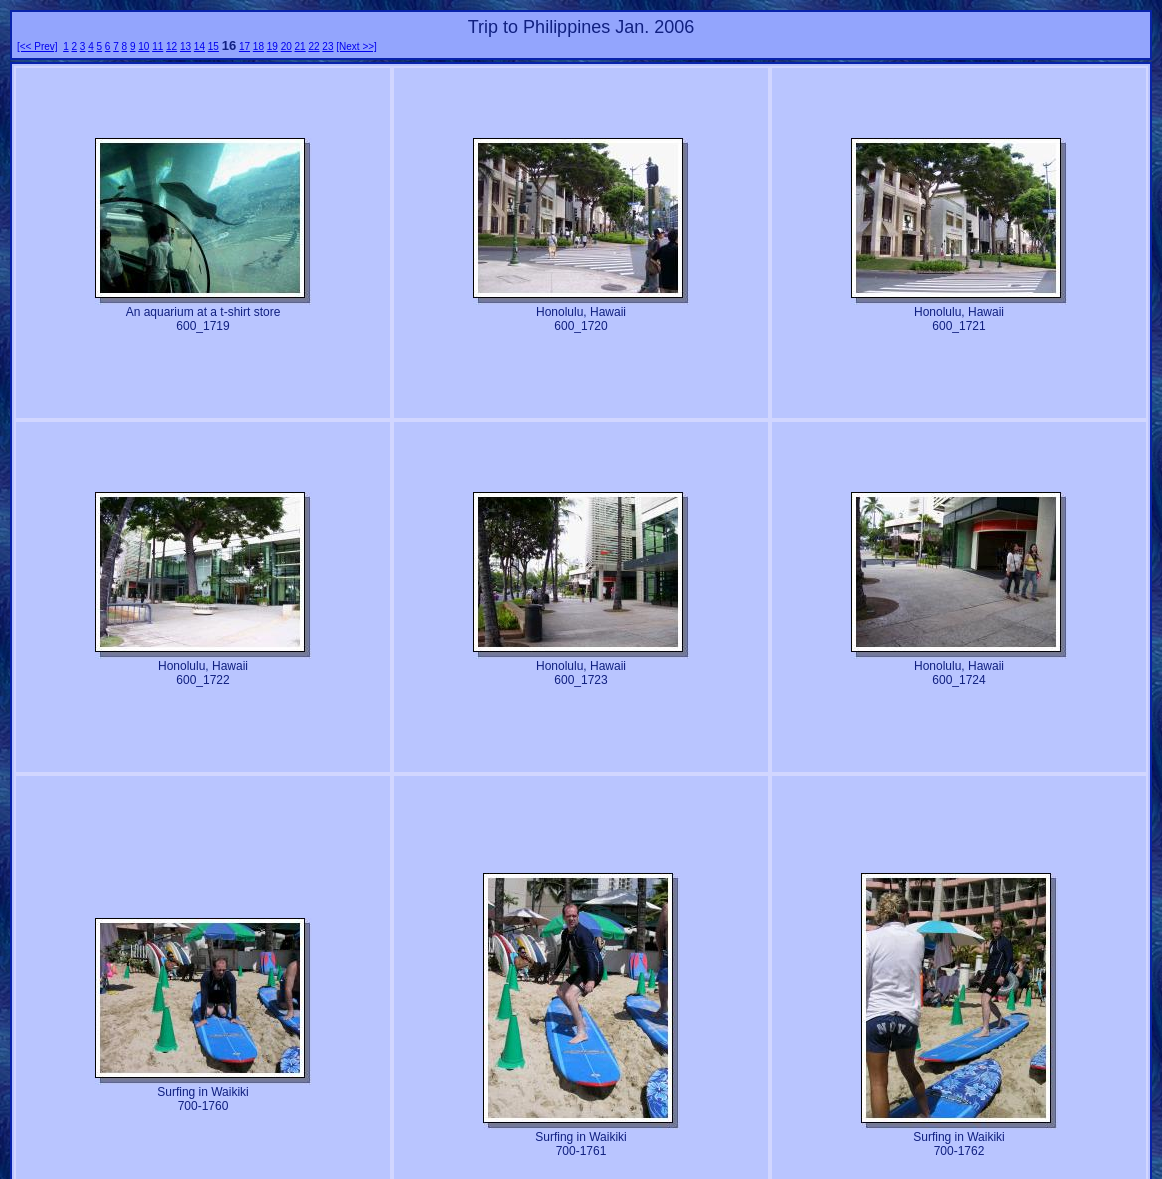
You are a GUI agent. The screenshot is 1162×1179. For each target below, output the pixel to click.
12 (171, 46)
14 (199, 46)
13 (185, 46)
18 (258, 46)
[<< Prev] (37, 46)
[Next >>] (356, 46)
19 (272, 46)
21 (300, 46)
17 (244, 46)
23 (327, 46)
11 (157, 46)
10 (143, 46)
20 (286, 46)
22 (313, 46)
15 (213, 46)
